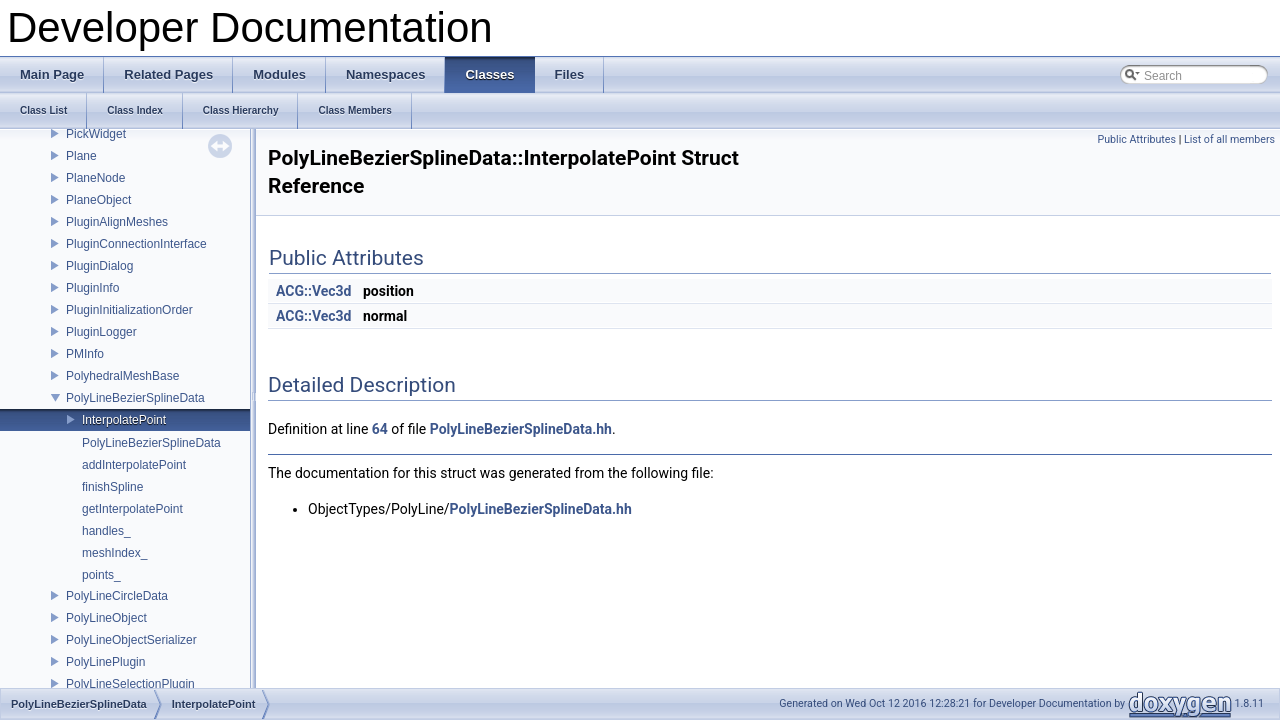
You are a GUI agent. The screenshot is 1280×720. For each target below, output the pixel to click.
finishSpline (112, 487)
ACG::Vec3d (314, 291)
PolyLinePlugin (105, 662)
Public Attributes (1136, 139)
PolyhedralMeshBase (122, 376)
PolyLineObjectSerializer (131, 640)
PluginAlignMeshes (117, 222)
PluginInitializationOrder (129, 310)
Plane (81, 156)
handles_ (106, 531)
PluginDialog (99, 266)
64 (380, 429)
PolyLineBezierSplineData (135, 398)
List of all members (1229, 139)
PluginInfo (92, 288)
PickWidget (96, 134)
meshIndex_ (114, 553)
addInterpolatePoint (134, 465)
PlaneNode (95, 178)
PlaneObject (98, 200)
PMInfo (85, 354)
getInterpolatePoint (132, 509)
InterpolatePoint (124, 420)
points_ (101, 575)
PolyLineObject (106, 618)
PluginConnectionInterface (136, 244)
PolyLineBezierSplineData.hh (521, 429)
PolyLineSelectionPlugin (130, 684)
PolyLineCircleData (117, 596)
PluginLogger (101, 332)
